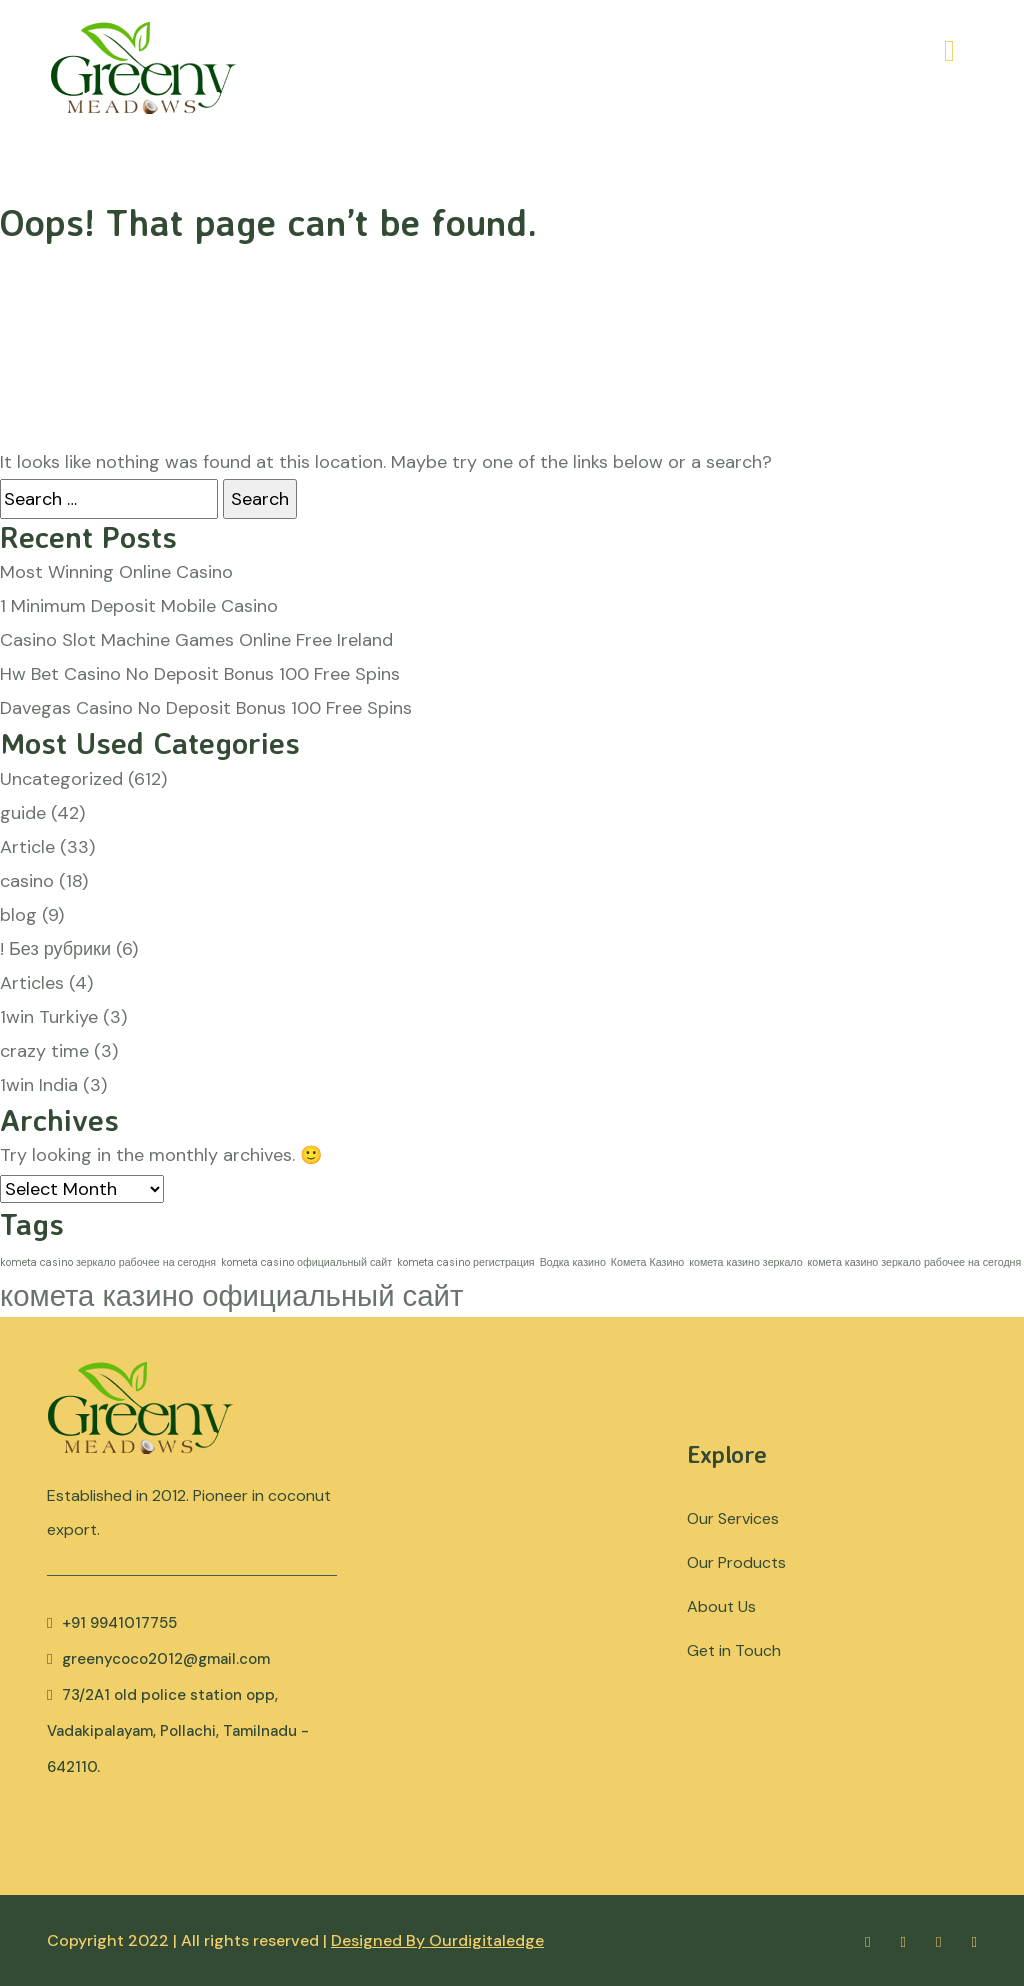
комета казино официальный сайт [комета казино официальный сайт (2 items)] (231, 1296)
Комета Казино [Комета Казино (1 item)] (647, 1262)
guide (23, 813)
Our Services (733, 1518)
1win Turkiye (49, 1017)
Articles (32, 983)
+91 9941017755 (112, 1623)
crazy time (44, 1051)
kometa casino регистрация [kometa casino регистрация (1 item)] (466, 1262)
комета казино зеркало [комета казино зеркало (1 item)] (745, 1262)
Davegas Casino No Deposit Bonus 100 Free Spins (206, 708)
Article (27, 847)
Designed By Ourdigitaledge (437, 1940)
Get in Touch (734, 1650)
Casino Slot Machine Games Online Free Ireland (196, 640)
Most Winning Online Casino (116, 572)
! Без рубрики (55, 949)
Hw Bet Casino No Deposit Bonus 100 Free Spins (200, 674)
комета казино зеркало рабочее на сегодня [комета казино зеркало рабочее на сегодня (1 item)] (915, 1262)
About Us (721, 1606)
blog (18, 915)
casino (27, 881)
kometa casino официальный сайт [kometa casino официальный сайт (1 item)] (306, 1262)
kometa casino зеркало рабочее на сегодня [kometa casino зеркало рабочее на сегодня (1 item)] (108, 1262)
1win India (39, 1085)
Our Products (736, 1562)
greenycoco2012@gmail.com (158, 1659)
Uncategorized (61, 779)
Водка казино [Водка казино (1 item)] (573, 1262)
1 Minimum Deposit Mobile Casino (139, 606)
